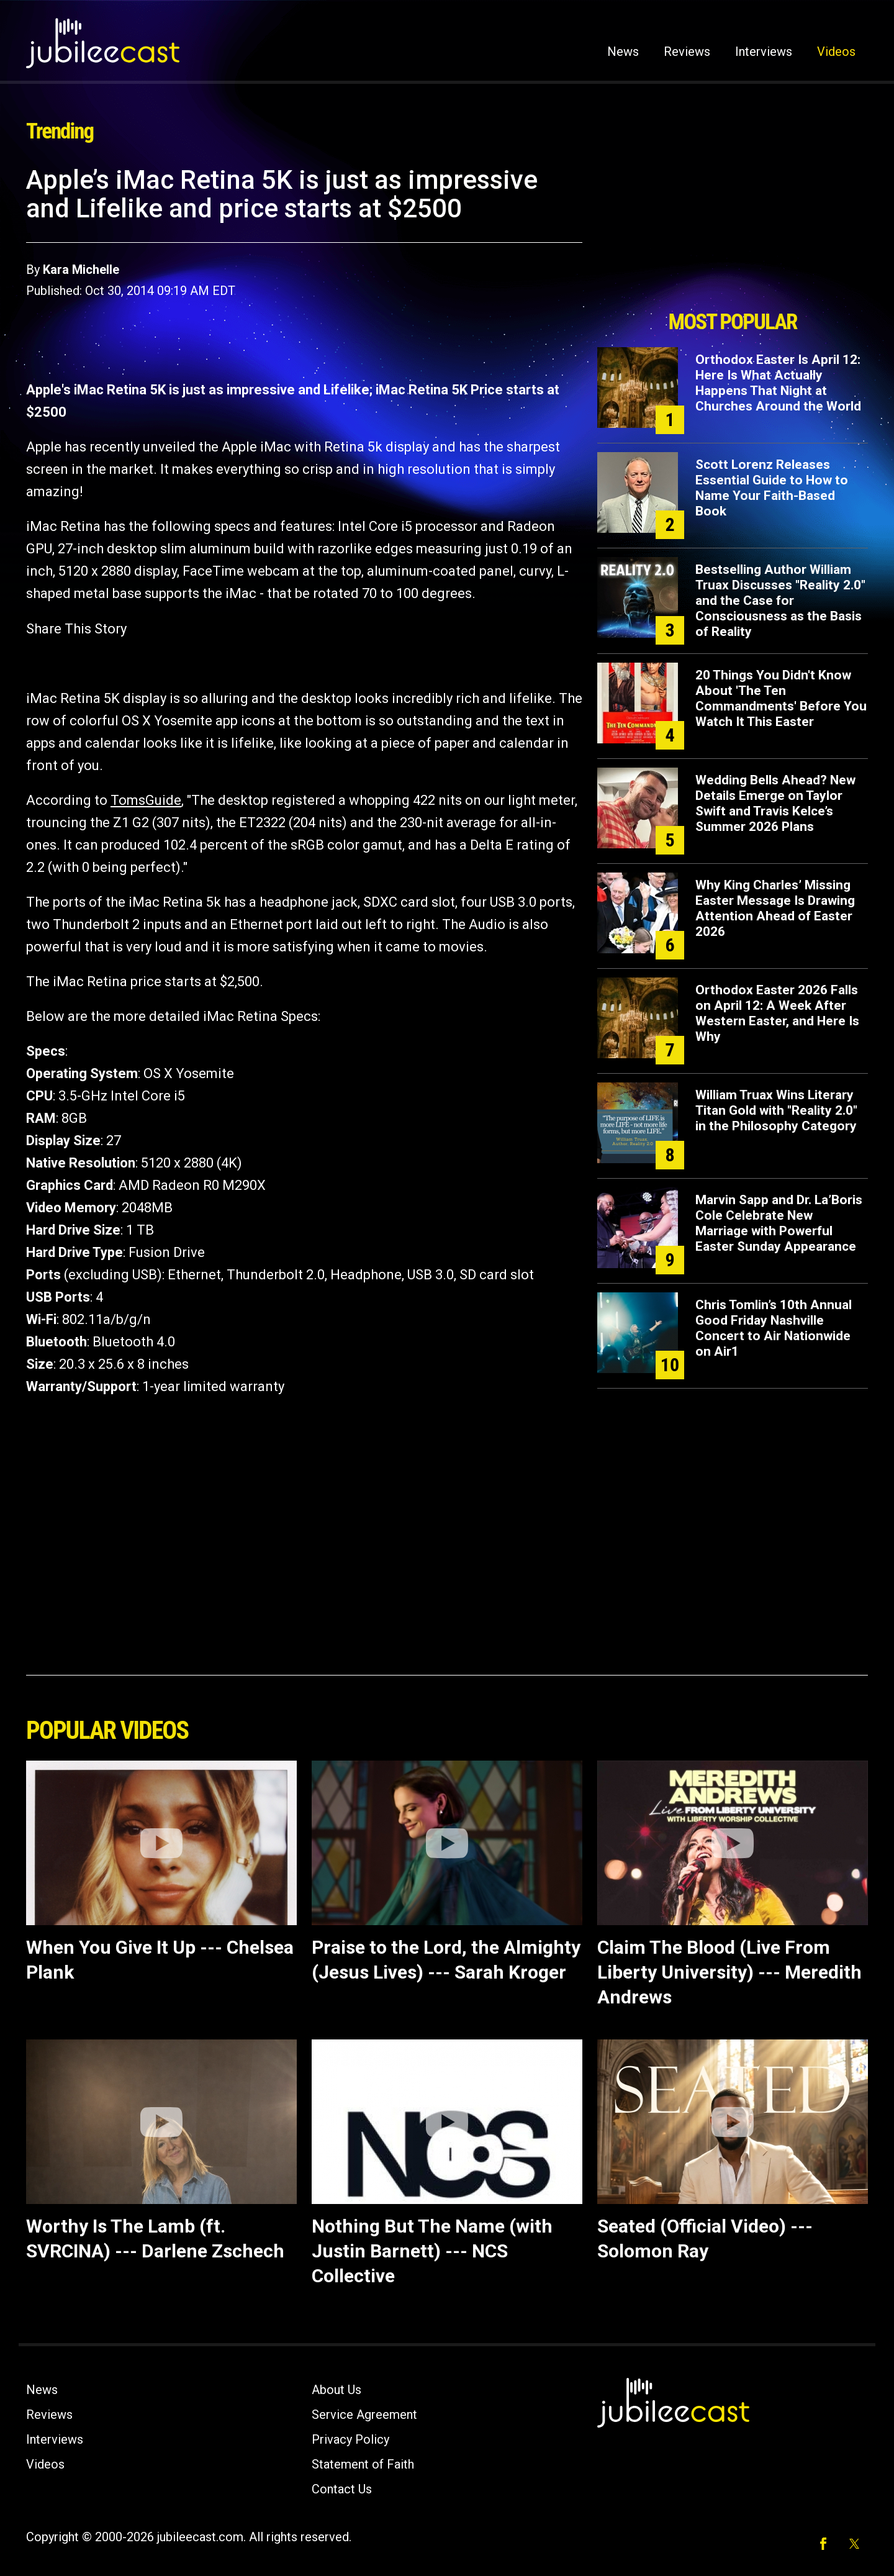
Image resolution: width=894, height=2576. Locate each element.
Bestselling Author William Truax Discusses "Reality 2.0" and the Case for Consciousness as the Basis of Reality (780, 600)
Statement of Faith (363, 2464)
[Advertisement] (732, 234)
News (623, 51)
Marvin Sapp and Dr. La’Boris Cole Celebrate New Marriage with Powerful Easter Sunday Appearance (778, 1223)
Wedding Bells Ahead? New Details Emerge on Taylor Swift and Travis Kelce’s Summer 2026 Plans (775, 803)
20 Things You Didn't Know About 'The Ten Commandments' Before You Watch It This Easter (781, 698)
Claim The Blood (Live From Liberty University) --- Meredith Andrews (729, 1972)
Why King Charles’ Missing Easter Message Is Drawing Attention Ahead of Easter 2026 (775, 908)
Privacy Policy (350, 2439)
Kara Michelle (81, 269)
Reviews (687, 51)
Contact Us (342, 2489)
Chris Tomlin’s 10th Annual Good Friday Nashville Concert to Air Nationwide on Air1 (773, 1328)
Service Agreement (364, 2414)
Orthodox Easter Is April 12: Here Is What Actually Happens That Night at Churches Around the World (778, 383)
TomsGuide (146, 800)
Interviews (763, 51)
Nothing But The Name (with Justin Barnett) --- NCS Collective (432, 2251)
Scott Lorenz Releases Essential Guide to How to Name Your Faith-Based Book (771, 488)
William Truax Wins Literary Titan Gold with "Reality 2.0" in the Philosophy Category (776, 1110)
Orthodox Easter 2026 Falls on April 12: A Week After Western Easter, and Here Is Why (777, 1013)
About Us (336, 2389)
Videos (836, 51)
